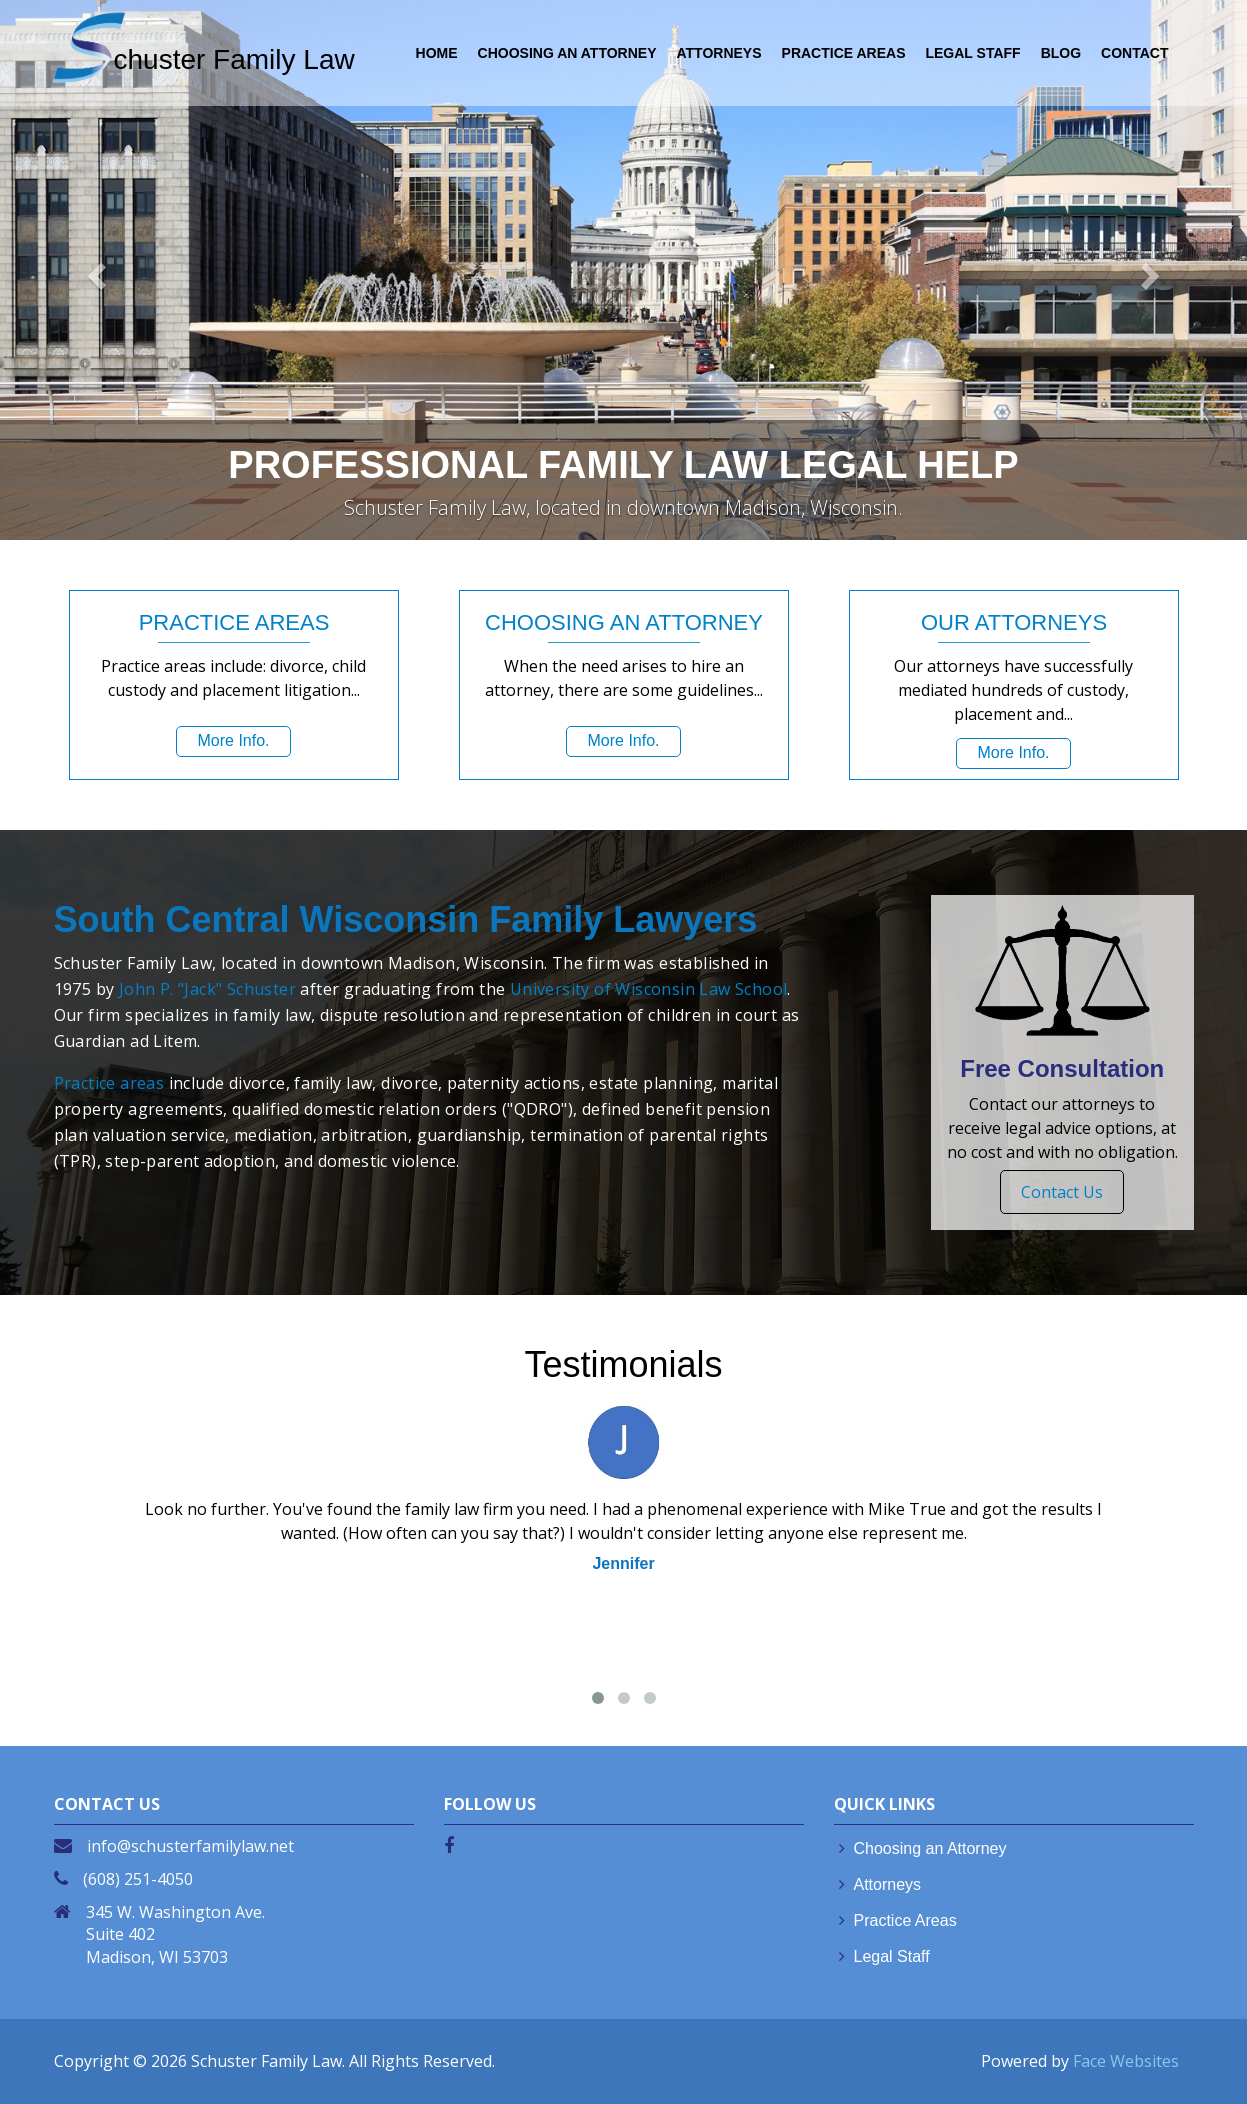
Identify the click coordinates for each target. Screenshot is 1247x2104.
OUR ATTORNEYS (1013, 622)
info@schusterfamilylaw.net (190, 1846)
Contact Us (1062, 1192)
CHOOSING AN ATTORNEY (567, 53)
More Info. (233, 740)
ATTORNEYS (719, 53)
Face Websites (1126, 2061)
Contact (1134, 53)
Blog (1061, 53)
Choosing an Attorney (930, 1848)
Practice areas (109, 1083)
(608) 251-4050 (138, 1879)
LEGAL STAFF (972, 53)
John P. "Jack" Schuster (207, 989)
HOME (437, 53)
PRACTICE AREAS (844, 53)
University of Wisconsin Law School (649, 989)
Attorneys (888, 1884)
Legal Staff (892, 1956)
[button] (93, 270)
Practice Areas (905, 1920)
